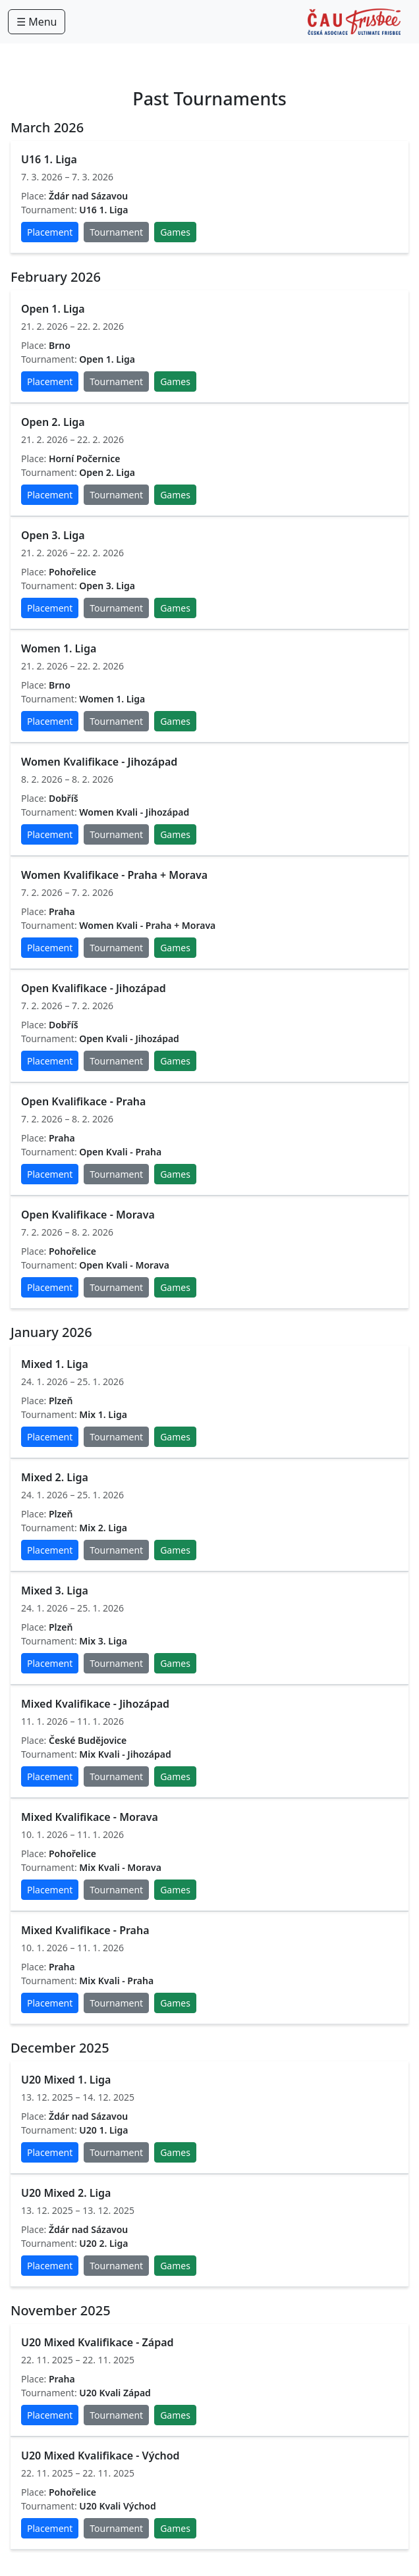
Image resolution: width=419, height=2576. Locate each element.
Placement (49, 232)
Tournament (116, 232)
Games (175, 232)
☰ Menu (36, 21)
